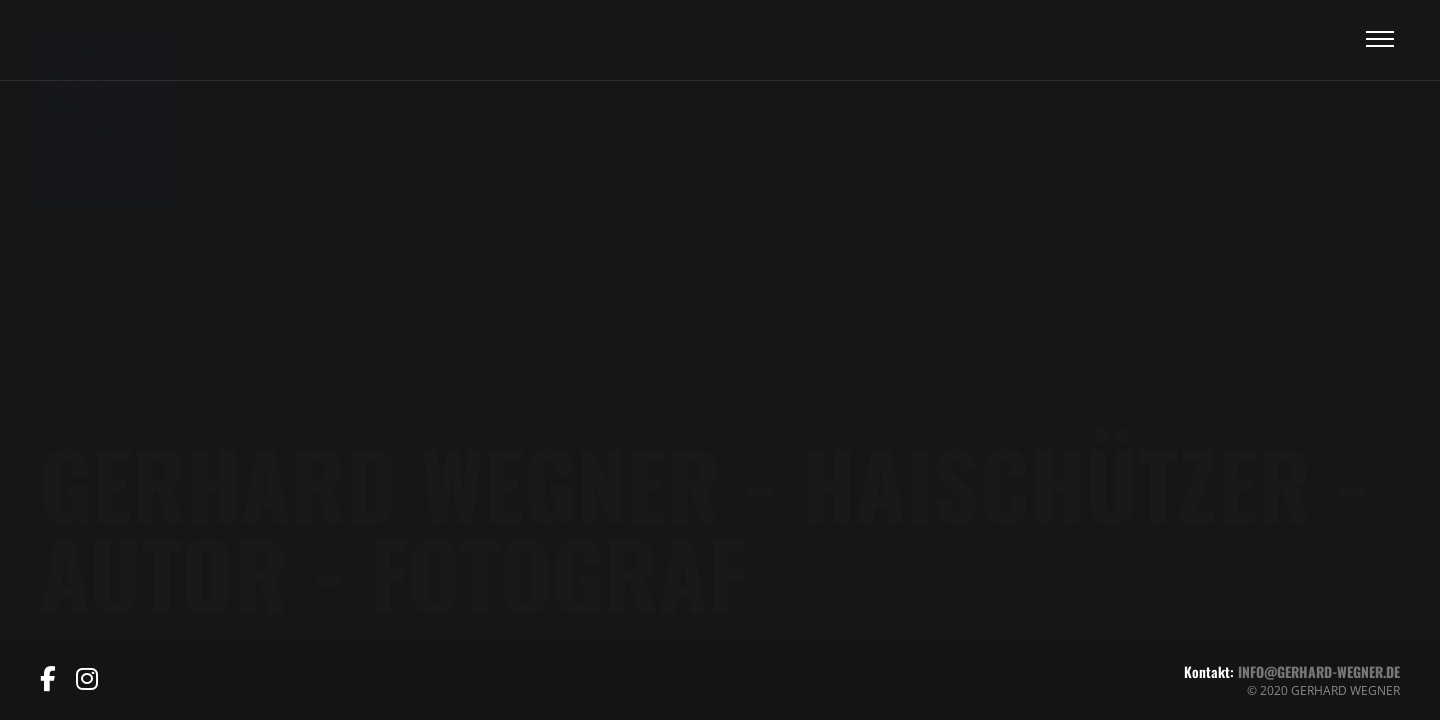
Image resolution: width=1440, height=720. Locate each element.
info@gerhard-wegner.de (1319, 671)
